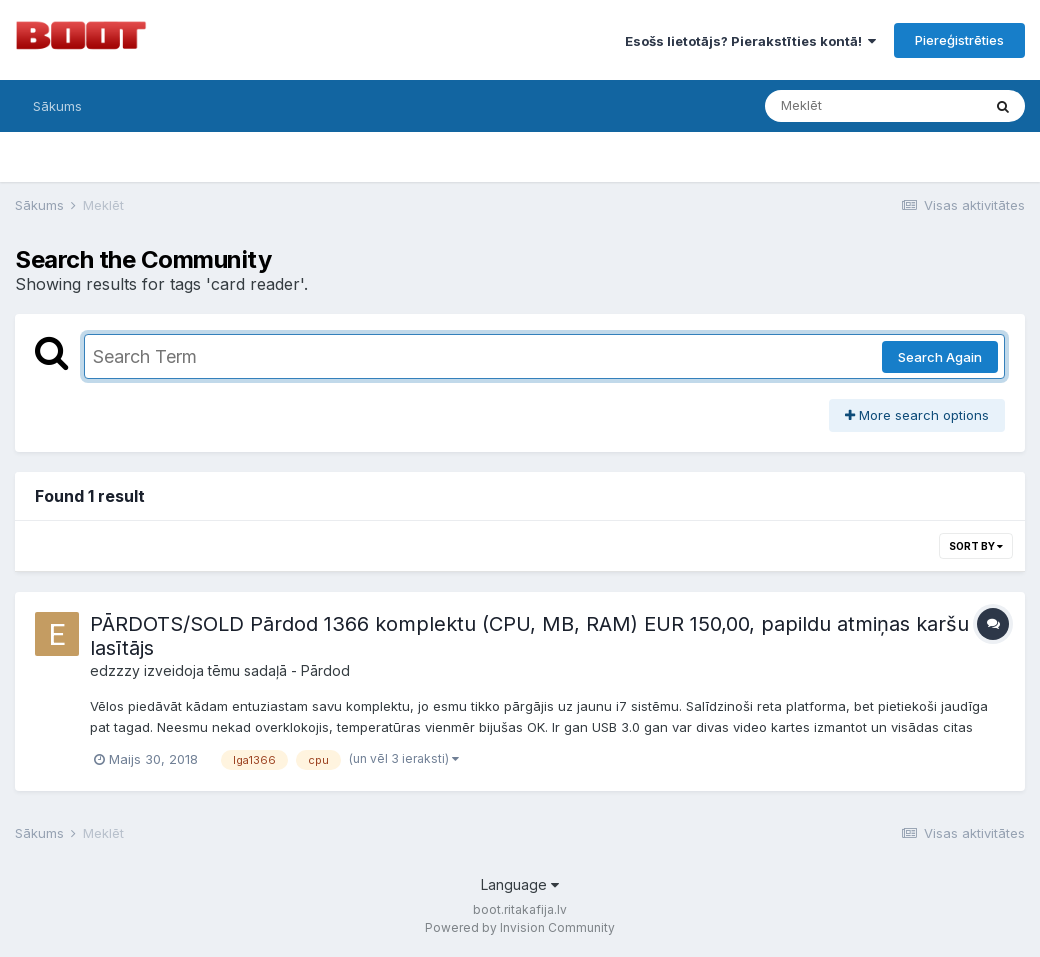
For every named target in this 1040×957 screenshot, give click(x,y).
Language (520, 884)
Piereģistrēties (959, 40)
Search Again (940, 357)
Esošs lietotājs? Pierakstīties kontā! (750, 41)
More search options (917, 415)
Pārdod (325, 670)
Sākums (57, 106)
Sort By (976, 546)
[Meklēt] (873, 106)
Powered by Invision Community (520, 927)
